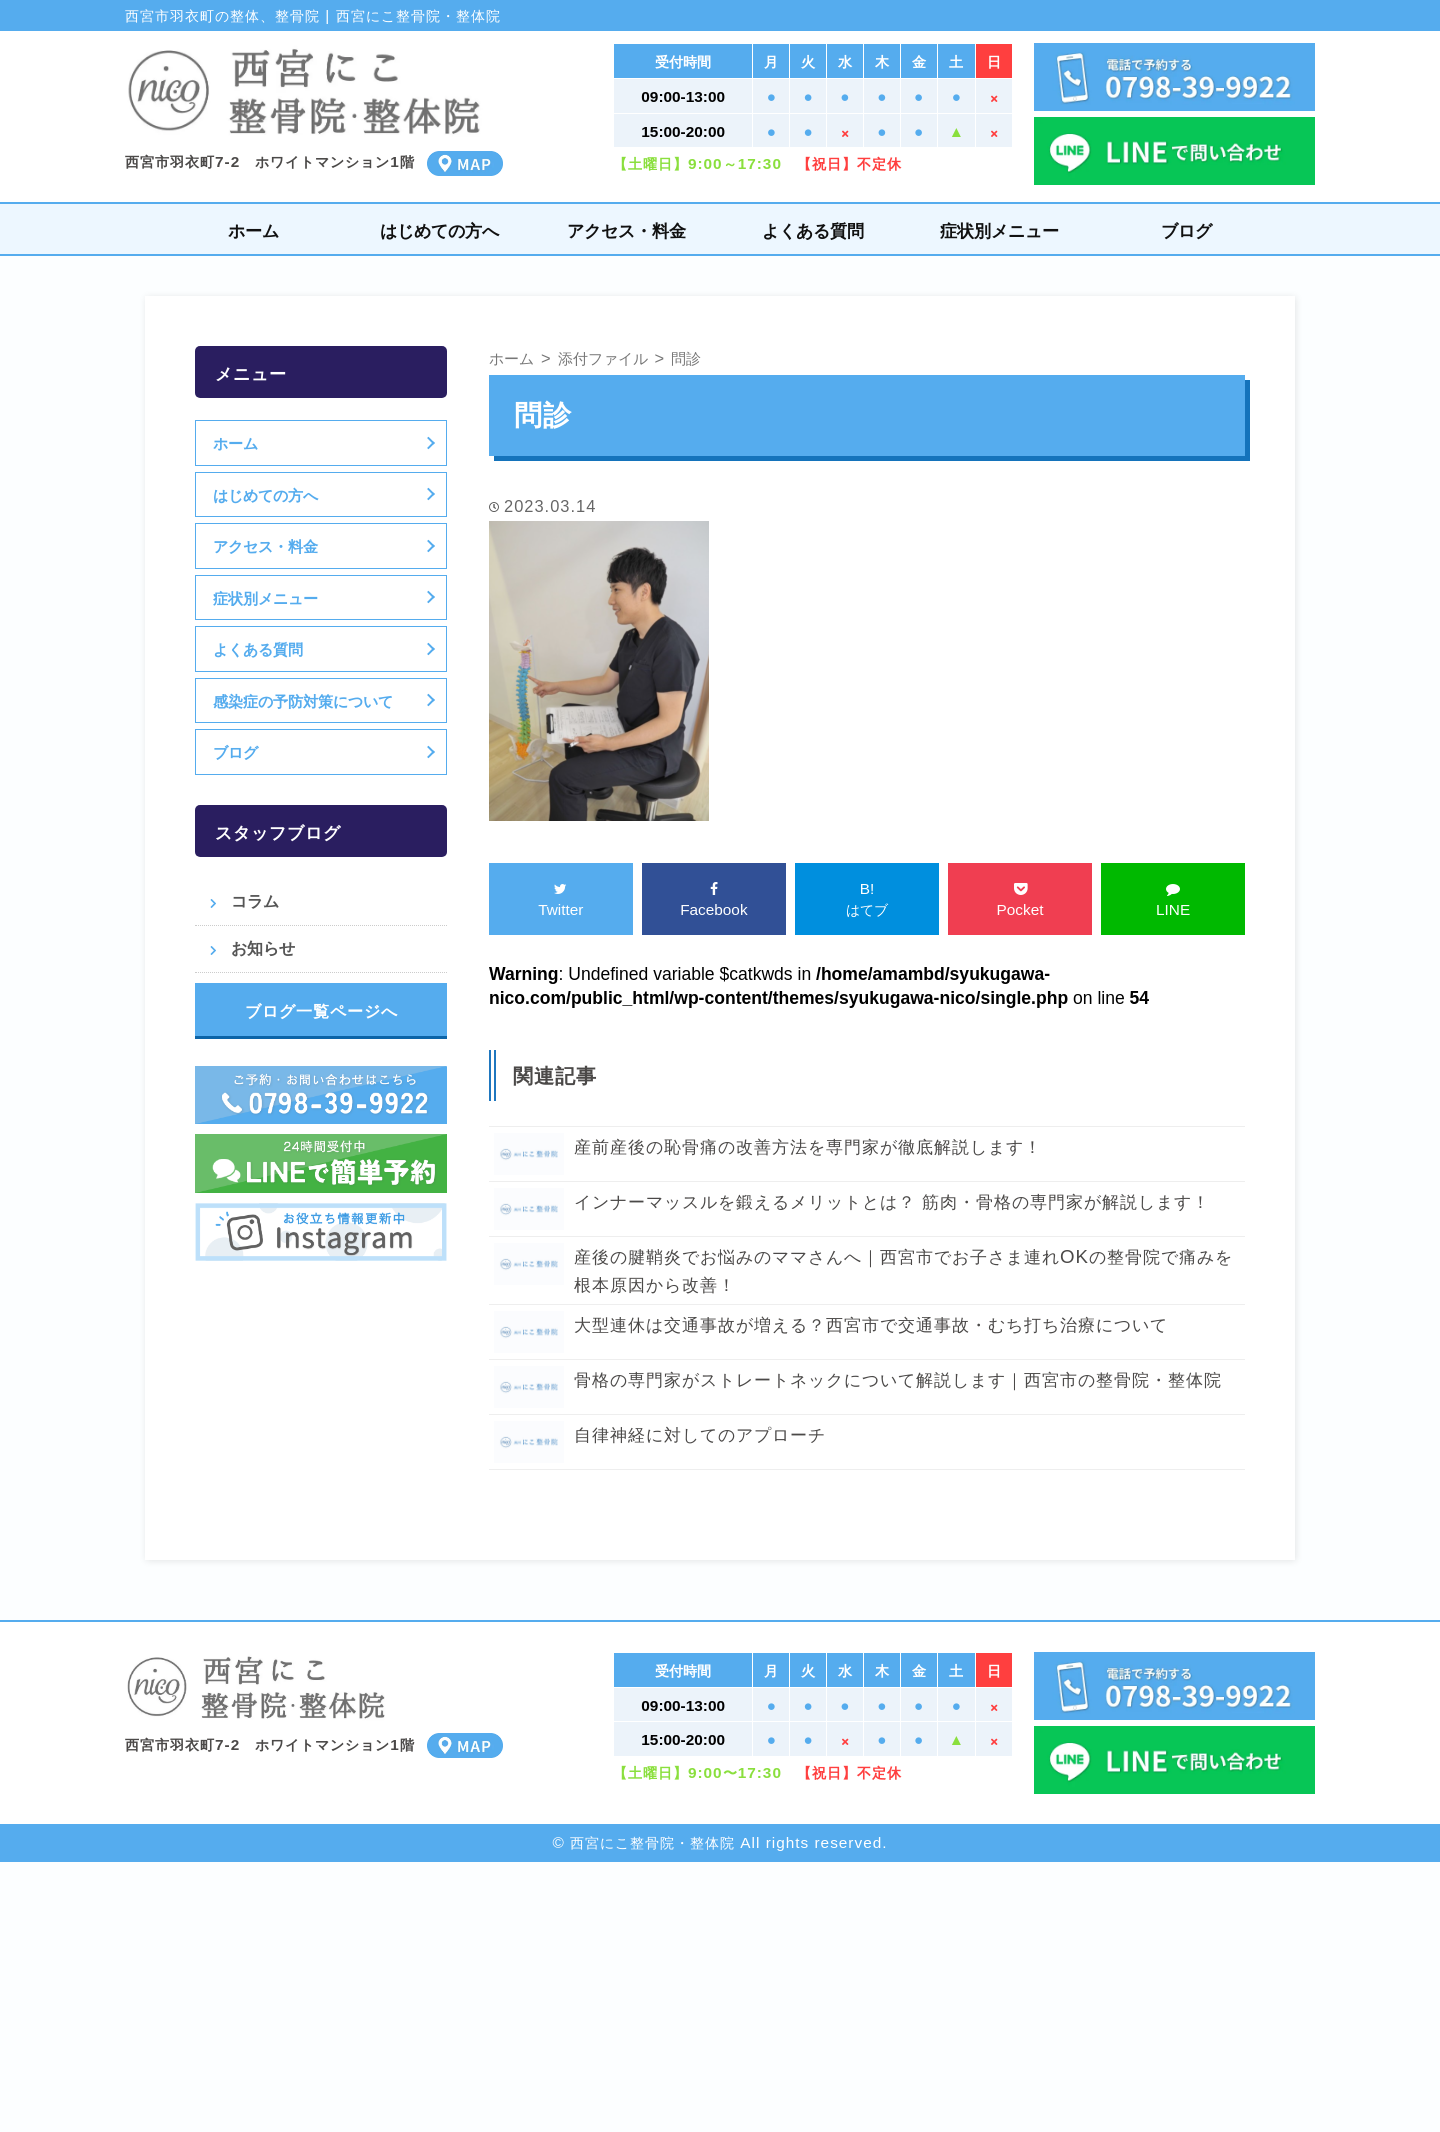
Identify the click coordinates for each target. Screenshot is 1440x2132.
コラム (255, 901)
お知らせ (263, 948)
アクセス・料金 (626, 230)
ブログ (1186, 230)
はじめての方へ (439, 230)
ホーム (253, 230)
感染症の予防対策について (306, 701)
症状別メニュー (999, 230)
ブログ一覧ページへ (321, 1011)
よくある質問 (813, 230)
